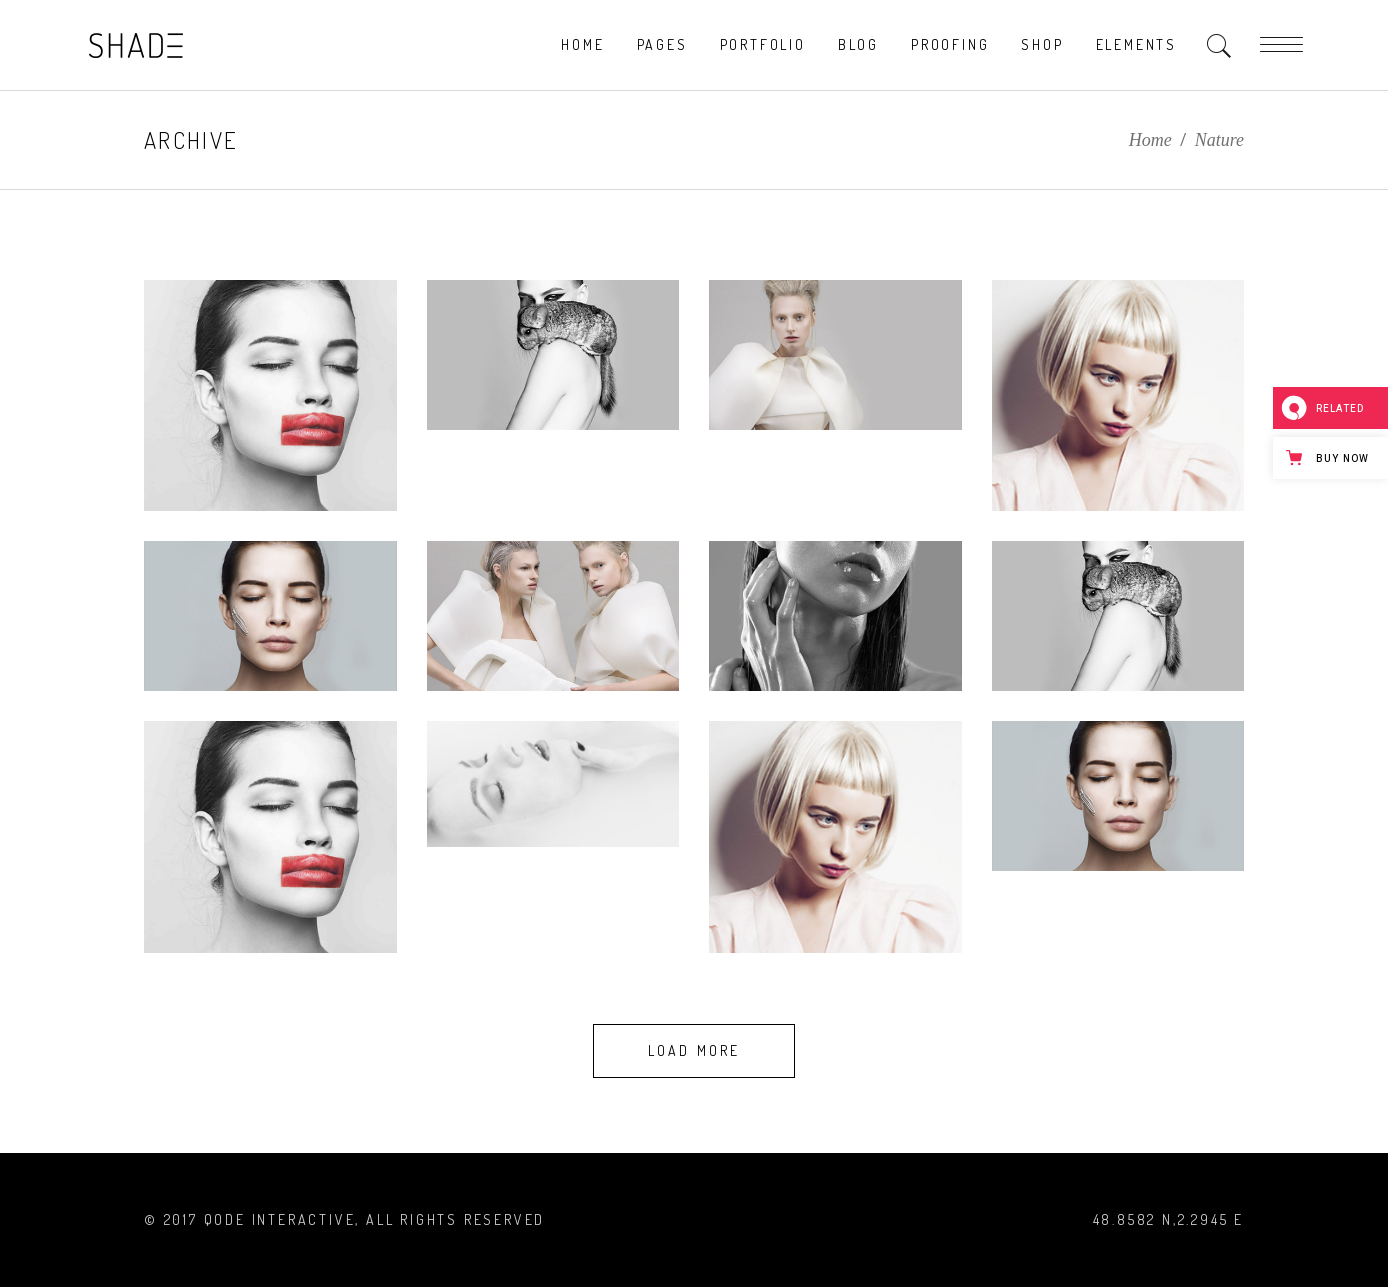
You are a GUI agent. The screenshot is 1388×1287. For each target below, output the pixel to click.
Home (1150, 140)
